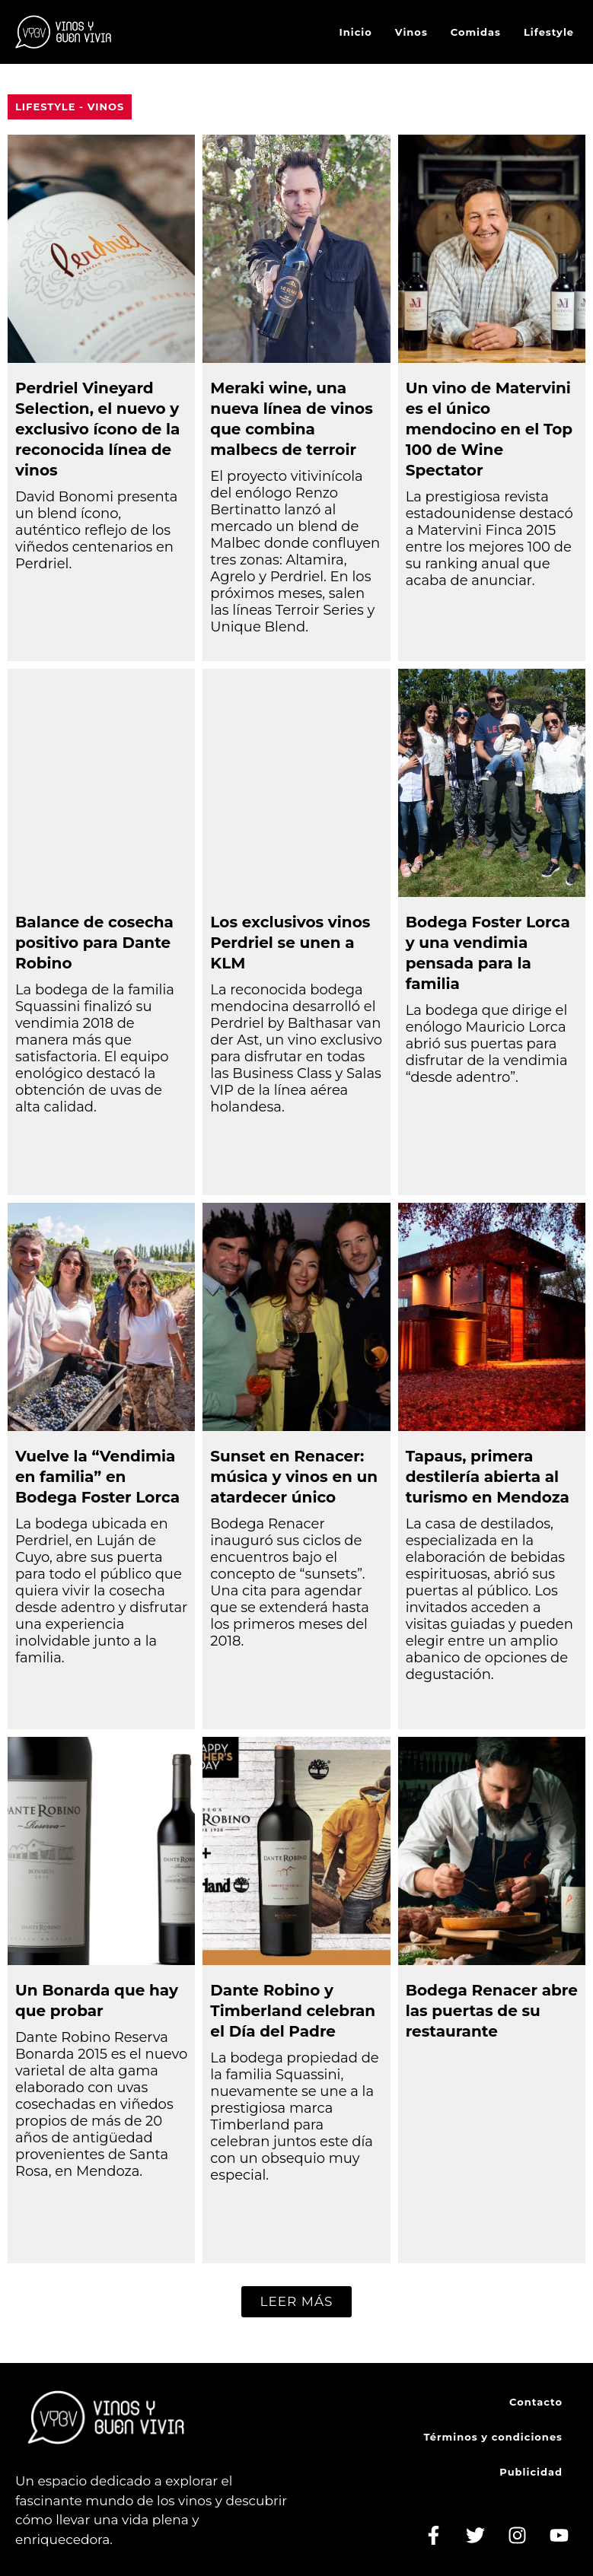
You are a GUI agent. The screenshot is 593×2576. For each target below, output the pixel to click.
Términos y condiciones (493, 2437)
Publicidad (531, 2472)
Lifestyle (549, 32)
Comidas (476, 32)
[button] (296, 2301)
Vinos (411, 32)
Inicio (356, 32)
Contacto (536, 2402)
